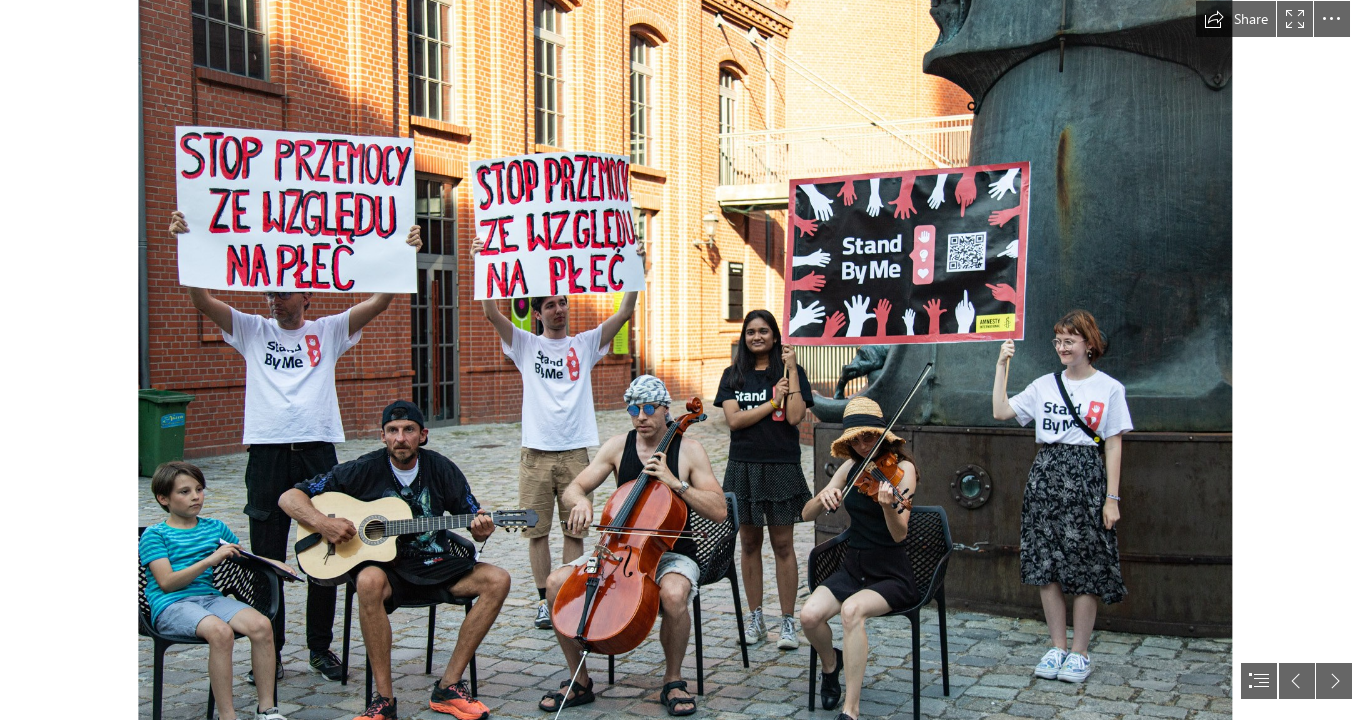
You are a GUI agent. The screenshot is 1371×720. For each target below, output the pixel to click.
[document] (685, 360)
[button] (1236, 19)
